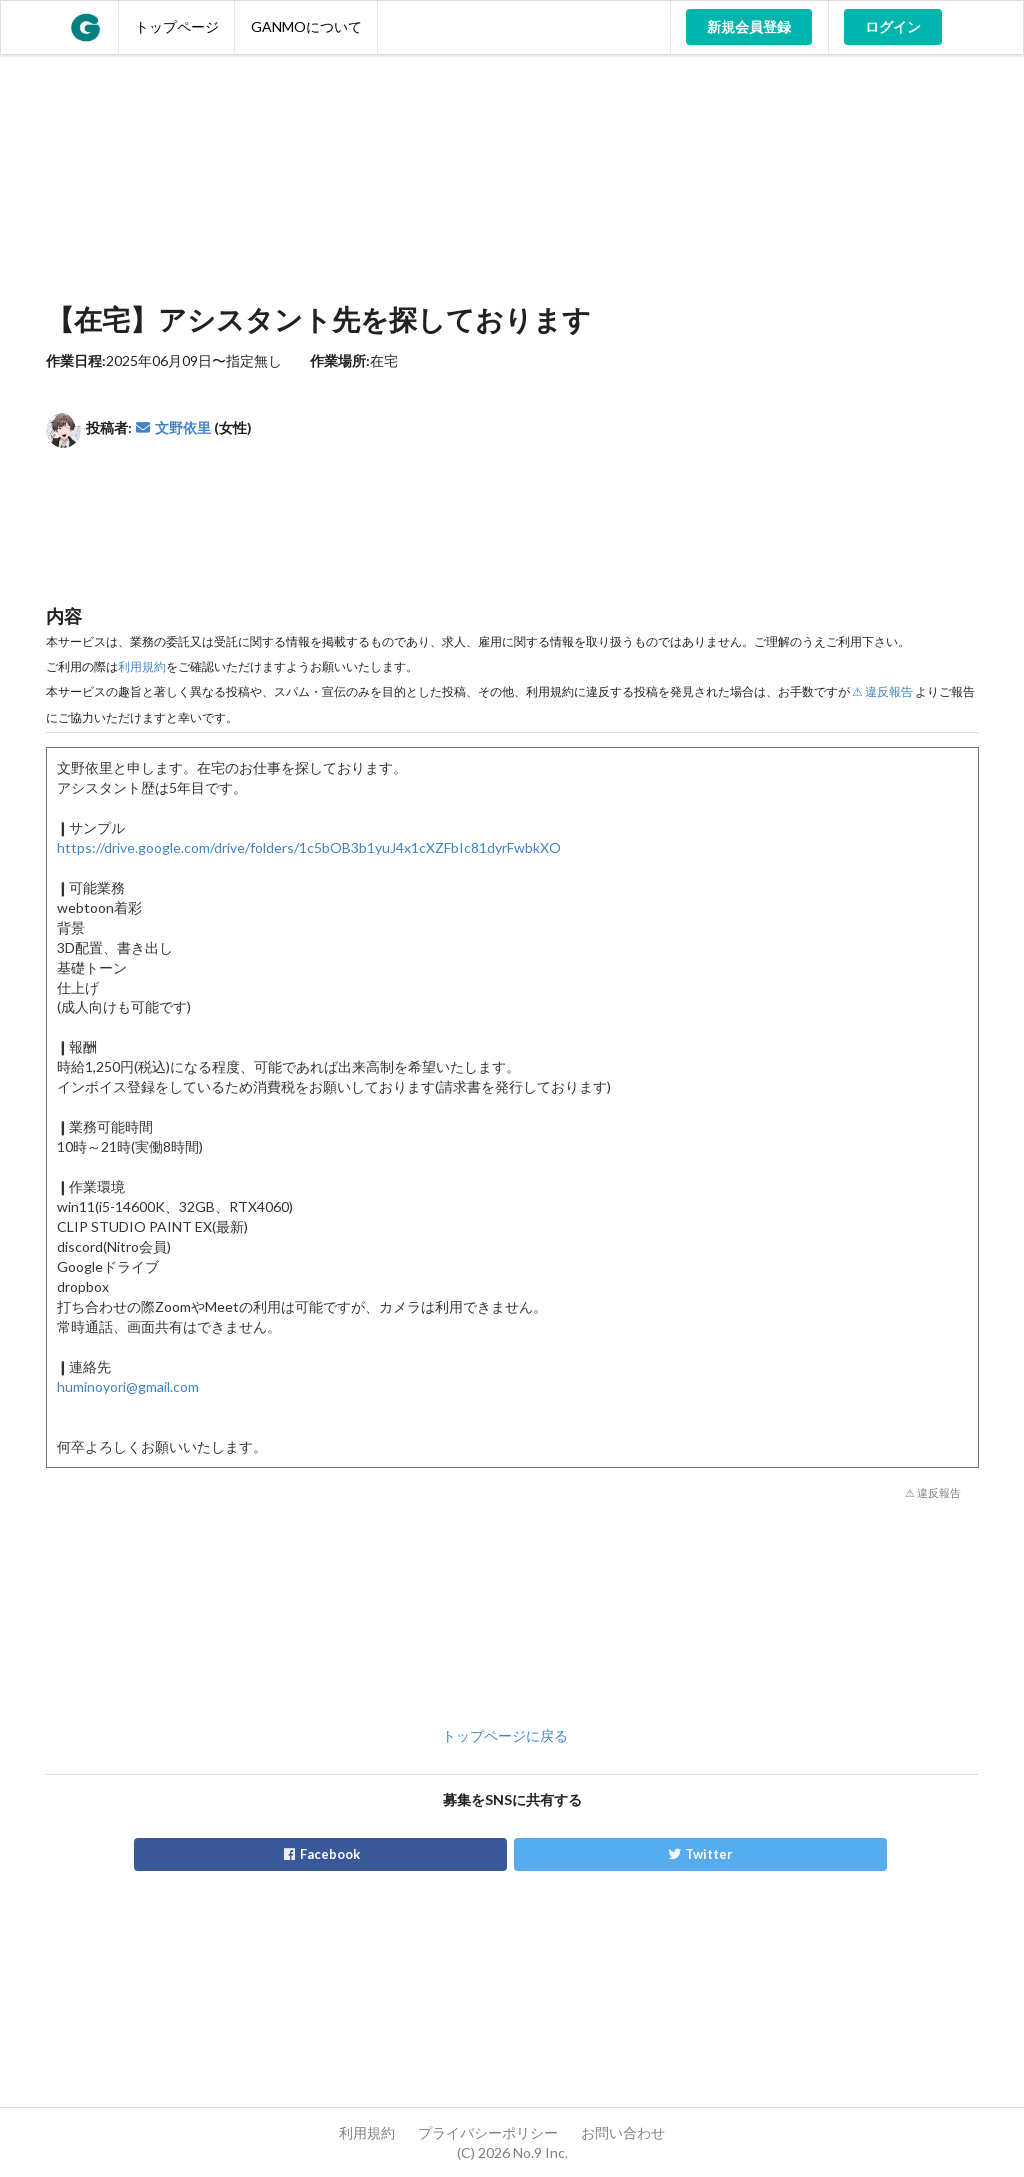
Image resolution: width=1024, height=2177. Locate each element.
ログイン (893, 26)
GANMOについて (306, 26)
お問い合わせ (623, 2132)
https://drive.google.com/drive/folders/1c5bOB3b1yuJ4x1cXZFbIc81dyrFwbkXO (309, 847)
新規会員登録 (749, 26)
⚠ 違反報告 (882, 691)
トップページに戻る (505, 1735)
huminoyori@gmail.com (128, 1386)
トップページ (177, 26)
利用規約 (142, 666)
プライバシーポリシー (488, 2132)
